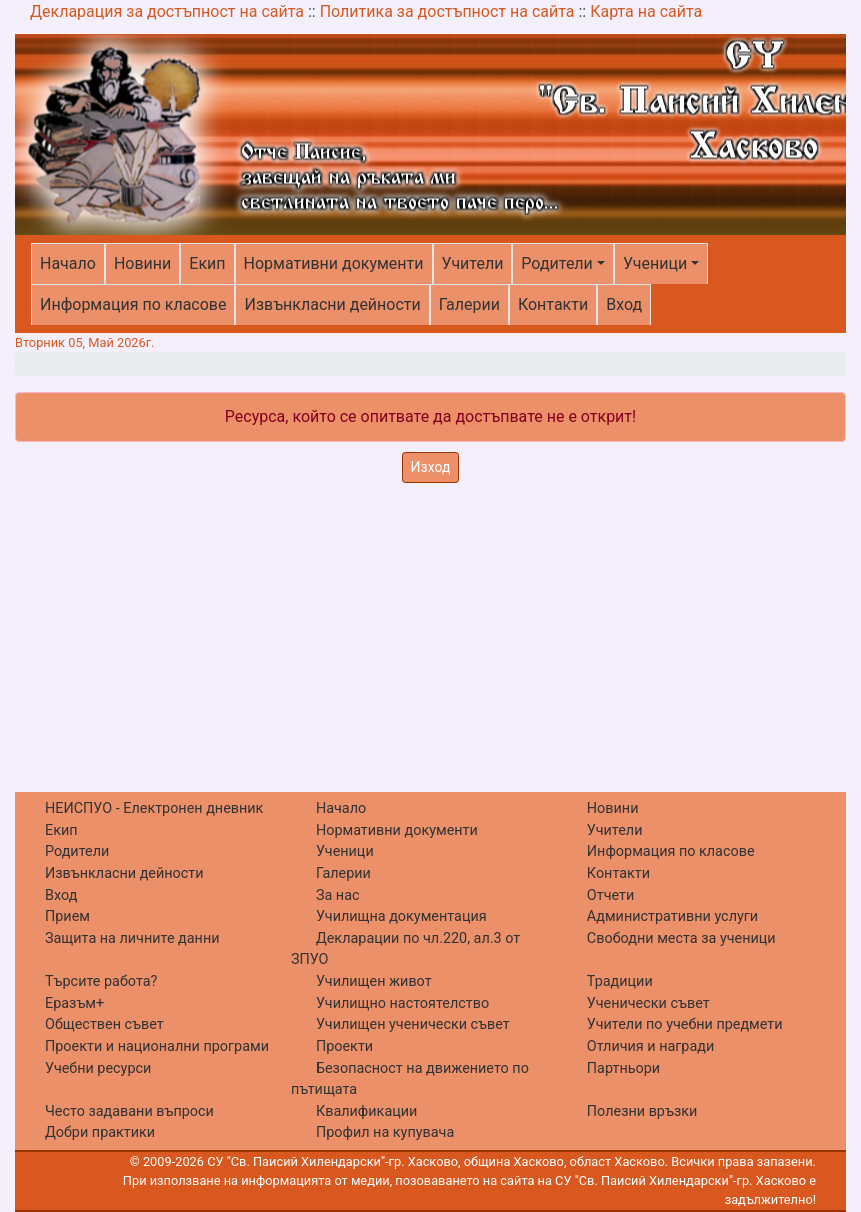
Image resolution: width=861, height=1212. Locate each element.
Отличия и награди (650, 1046)
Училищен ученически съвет (413, 1024)
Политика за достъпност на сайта (447, 11)
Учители (473, 263)
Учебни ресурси (98, 1068)
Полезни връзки (642, 1111)
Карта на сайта (646, 11)
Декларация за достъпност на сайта (167, 11)
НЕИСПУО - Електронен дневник (154, 808)
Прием (67, 916)
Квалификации (366, 1111)
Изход (431, 467)
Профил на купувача (385, 1132)
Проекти (344, 1046)
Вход (624, 304)
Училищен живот (374, 981)
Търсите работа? (101, 981)
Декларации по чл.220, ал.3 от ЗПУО (405, 949)
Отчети (610, 895)
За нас (338, 895)
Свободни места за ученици (681, 938)
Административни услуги (672, 916)
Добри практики (100, 1132)
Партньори (623, 1068)
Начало (68, 263)
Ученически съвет (648, 1003)
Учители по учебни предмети (685, 1024)
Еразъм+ (74, 1003)
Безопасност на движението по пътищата (410, 1079)
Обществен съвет (104, 1024)
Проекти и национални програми (157, 1046)
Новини (142, 263)
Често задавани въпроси (129, 1111)
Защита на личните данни (132, 938)
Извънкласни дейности (332, 304)
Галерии (469, 304)
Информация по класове (133, 304)
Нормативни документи (334, 263)
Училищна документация (401, 916)
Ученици (655, 263)
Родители (556, 263)
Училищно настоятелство (402, 1003)
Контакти (553, 304)
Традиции (620, 981)
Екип (207, 263)
